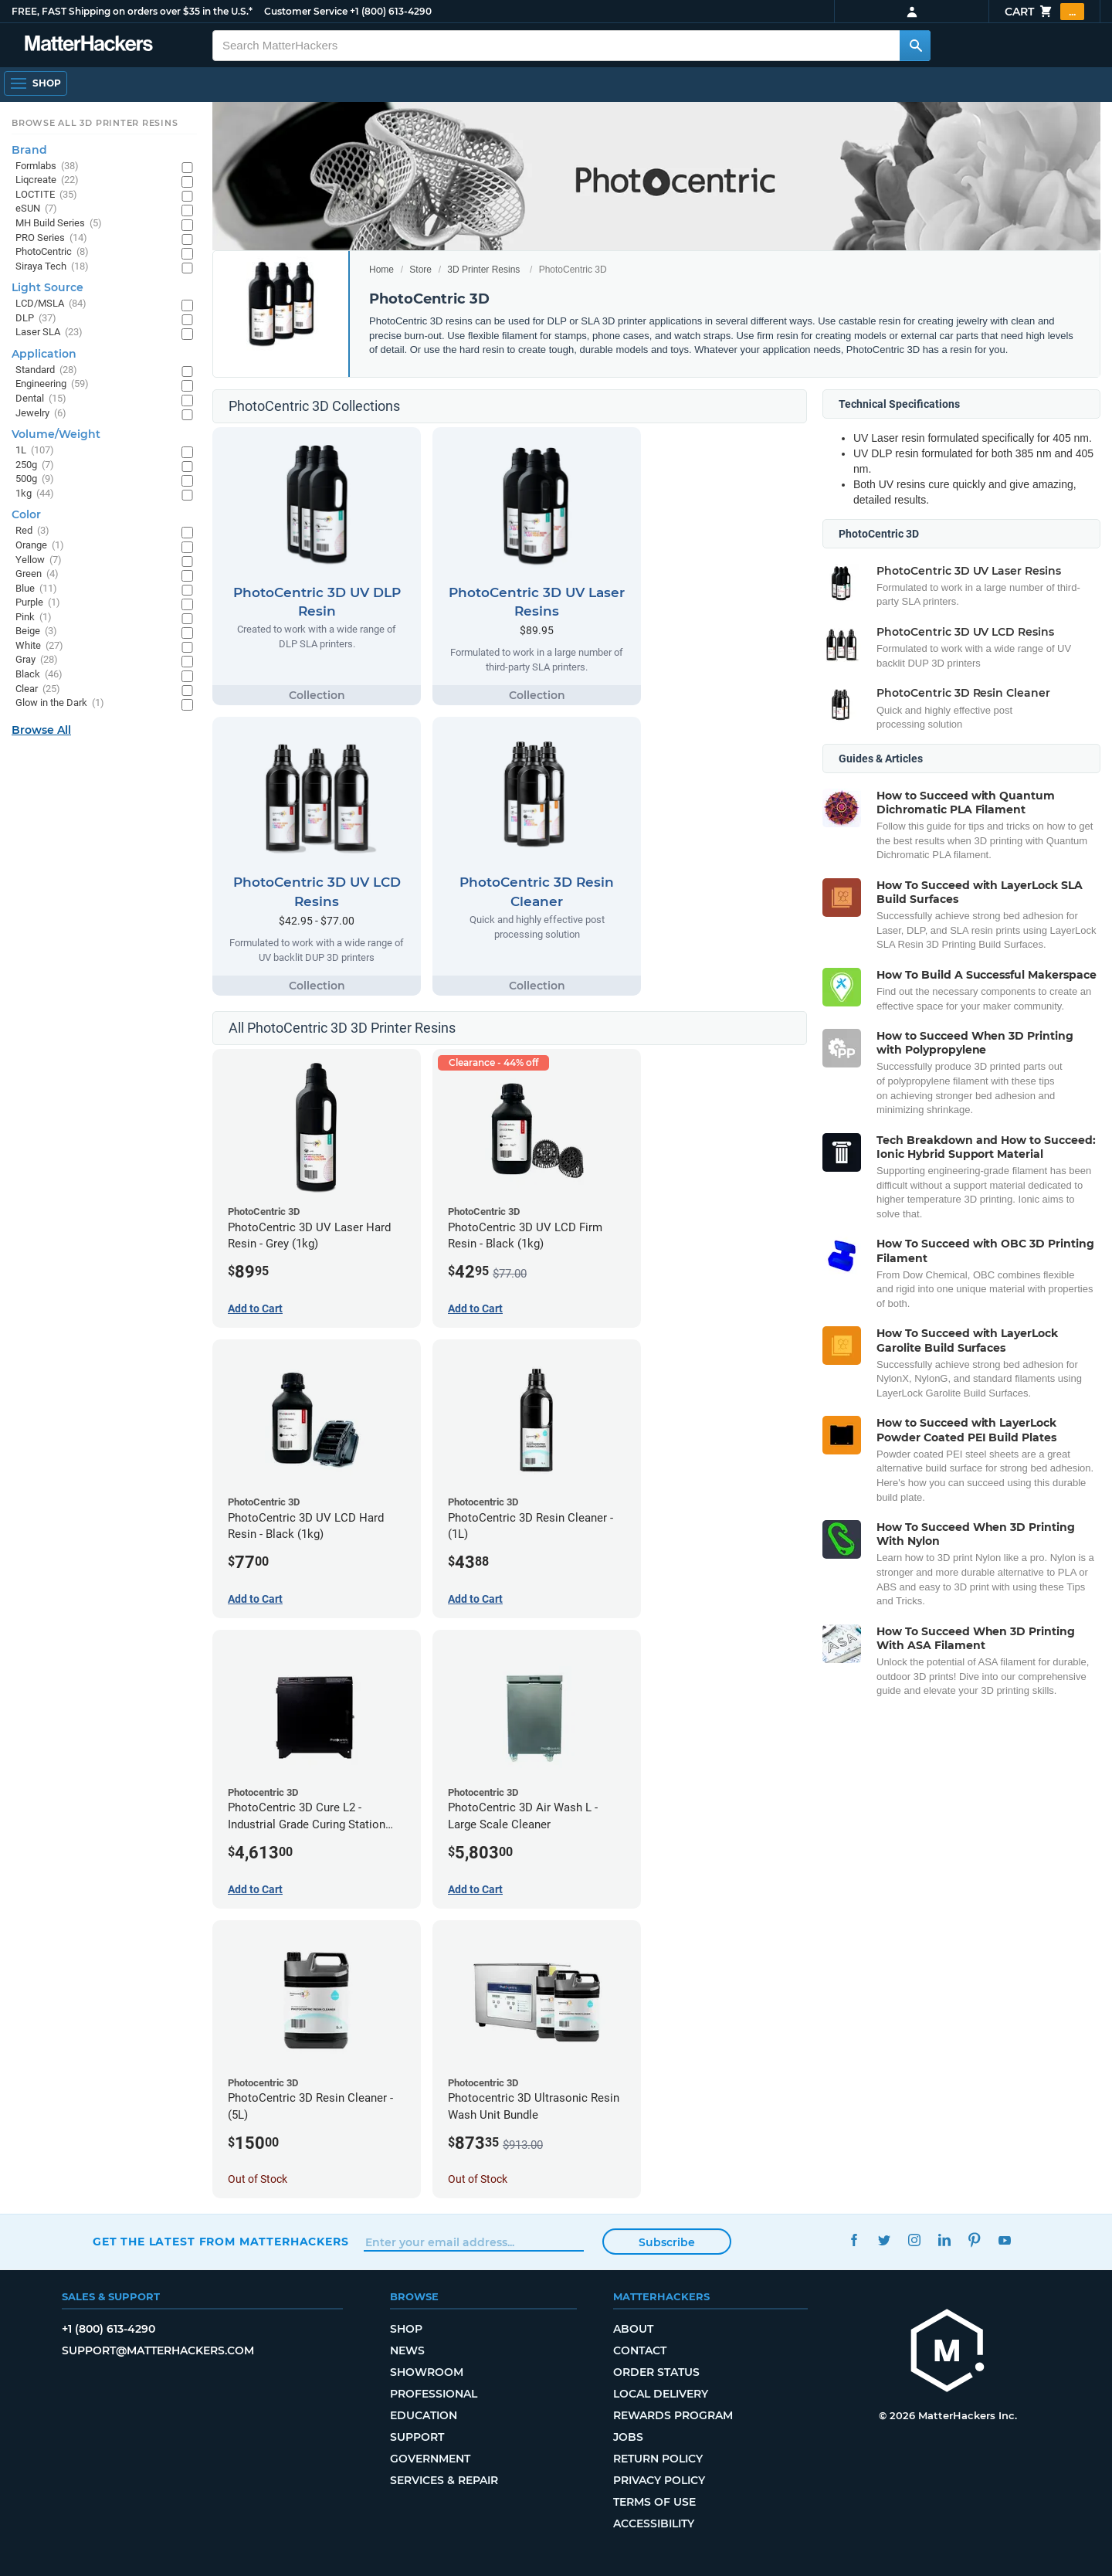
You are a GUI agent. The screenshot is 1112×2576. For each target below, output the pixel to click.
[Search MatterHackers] (915, 45)
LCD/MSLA (50, 304)
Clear (37, 689)
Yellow (38, 560)
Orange (39, 545)
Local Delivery (660, 2394)
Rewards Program (673, 2415)
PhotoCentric (52, 252)
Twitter (883, 2239)
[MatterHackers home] (947, 2352)
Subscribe (667, 2242)
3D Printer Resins (483, 269)
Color (26, 514)
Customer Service (306, 11)
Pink (33, 617)
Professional (433, 2394)
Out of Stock (257, 2179)
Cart (1044, 11)
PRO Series (51, 238)
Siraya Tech (52, 267)
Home (381, 269)
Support (417, 2437)
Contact (639, 2350)
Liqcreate (47, 180)
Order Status (656, 2372)
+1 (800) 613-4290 (391, 11)
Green (37, 574)
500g (34, 479)
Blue (36, 589)
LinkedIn (944, 2239)
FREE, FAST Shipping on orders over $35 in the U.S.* (132, 11)
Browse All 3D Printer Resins (95, 122)
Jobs (628, 2437)
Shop (406, 2329)
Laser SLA (49, 332)
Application (44, 354)
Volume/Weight (56, 434)
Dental (40, 399)
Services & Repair (444, 2480)
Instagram (913, 2239)
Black (39, 674)
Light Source (47, 287)
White (39, 646)
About (633, 2329)
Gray (36, 660)
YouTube (1004, 2239)
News (407, 2350)
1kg (34, 494)
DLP (35, 318)
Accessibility (653, 2523)
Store (420, 269)
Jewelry (40, 413)
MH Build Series (58, 223)
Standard (46, 370)
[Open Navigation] (35, 83)
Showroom (426, 2372)
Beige (36, 631)
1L (34, 450)
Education (423, 2415)
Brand (29, 150)
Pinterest (974, 2239)
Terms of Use (654, 2502)
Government (430, 2459)
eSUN (36, 209)
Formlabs (47, 166)
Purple (37, 603)
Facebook (853, 2239)
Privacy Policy (659, 2480)
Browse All (41, 730)
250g (34, 465)
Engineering (52, 384)
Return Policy (658, 2459)
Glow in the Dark (59, 703)
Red (32, 531)
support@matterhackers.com (158, 2350)
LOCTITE (46, 195)
